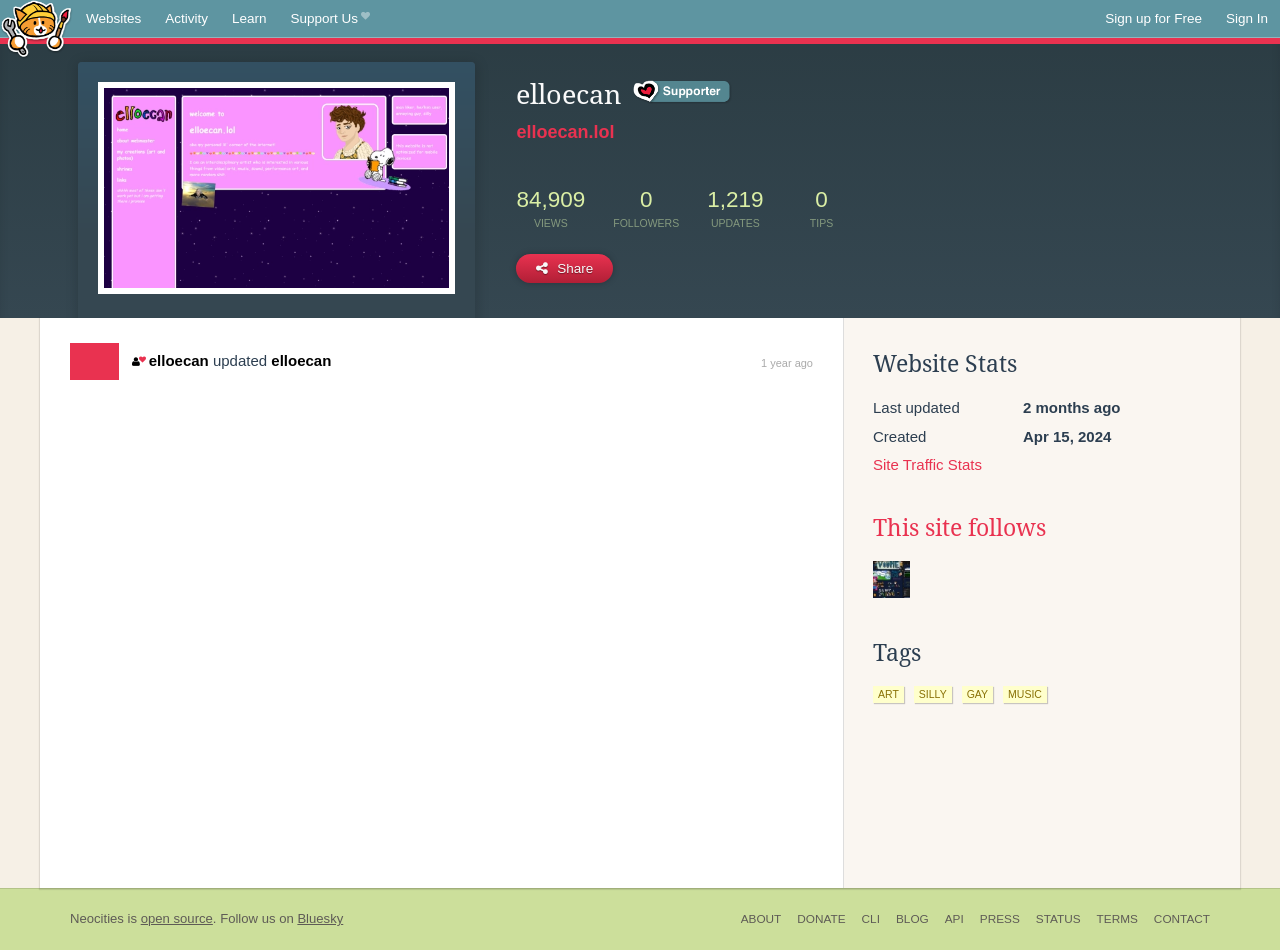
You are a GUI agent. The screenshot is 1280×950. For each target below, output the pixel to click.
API (954, 919)
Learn (249, 18)
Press (1000, 919)
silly (933, 694)
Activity (186, 18)
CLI (871, 919)
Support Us (330, 19)
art (888, 694)
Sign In (1247, 18)
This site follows (959, 528)
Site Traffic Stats (927, 464)
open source (177, 918)
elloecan (170, 360)
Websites (113, 18)
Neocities (97, 918)
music (1025, 694)
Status (1058, 919)
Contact (1182, 919)
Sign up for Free (1153, 18)
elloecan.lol (565, 132)
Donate (821, 919)
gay (977, 694)
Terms (1117, 919)
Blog (912, 919)
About (761, 919)
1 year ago (787, 363)
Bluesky (320, 918)
